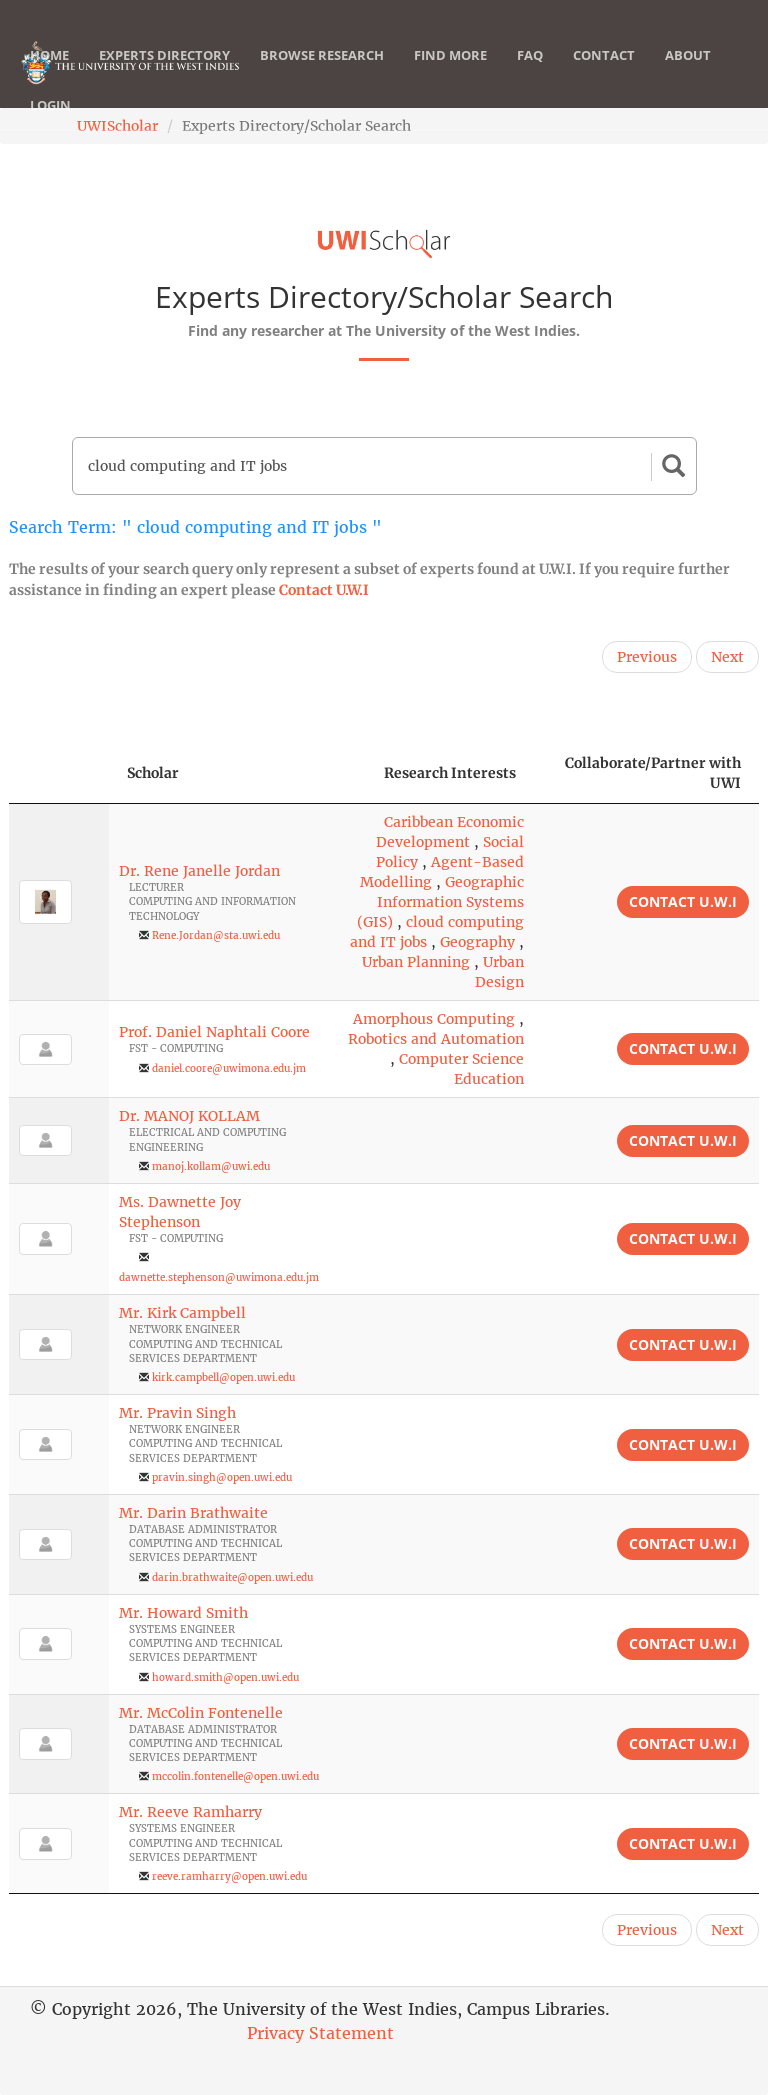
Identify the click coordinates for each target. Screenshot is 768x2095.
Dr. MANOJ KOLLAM (189, 1116)
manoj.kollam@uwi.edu (211, 1166)
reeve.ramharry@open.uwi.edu (229, 1876)
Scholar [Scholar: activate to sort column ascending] (153, 773)
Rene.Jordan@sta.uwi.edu (216, 935)
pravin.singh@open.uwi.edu (222, 1477)
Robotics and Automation (436, 1039)
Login (50, 125)
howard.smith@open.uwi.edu (225, 1677)
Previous (647, 657)
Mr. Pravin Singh (177, 1413)
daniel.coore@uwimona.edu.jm (229, 1068)
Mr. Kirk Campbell (182, 1313)
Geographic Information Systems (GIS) (440, 902)
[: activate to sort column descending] (59, 773)
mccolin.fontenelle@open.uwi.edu (235, 1776)
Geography (477, 942)
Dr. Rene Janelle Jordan (199, 871)
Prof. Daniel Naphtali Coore (214, 1032)
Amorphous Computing (434, 1019)
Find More (450, 75)
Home (49, 75)
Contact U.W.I (324, 590)
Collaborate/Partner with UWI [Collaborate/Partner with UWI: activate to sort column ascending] (653, 773)
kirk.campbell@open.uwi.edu (223, 1377)
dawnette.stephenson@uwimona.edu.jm (219, 1277)
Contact (604, 75)
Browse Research (322, 75)
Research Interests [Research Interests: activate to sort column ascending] (450, 773)
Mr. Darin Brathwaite (193, 1513)
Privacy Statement (320, 2033)
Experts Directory (164, 75)
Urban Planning (416, 962)
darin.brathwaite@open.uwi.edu (232, 1577)
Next (727, 657)
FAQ (530, 75)
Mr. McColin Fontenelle (201, 1713)
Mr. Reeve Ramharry (190, 1812)
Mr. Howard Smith (183, 1613)
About (688, 75)
